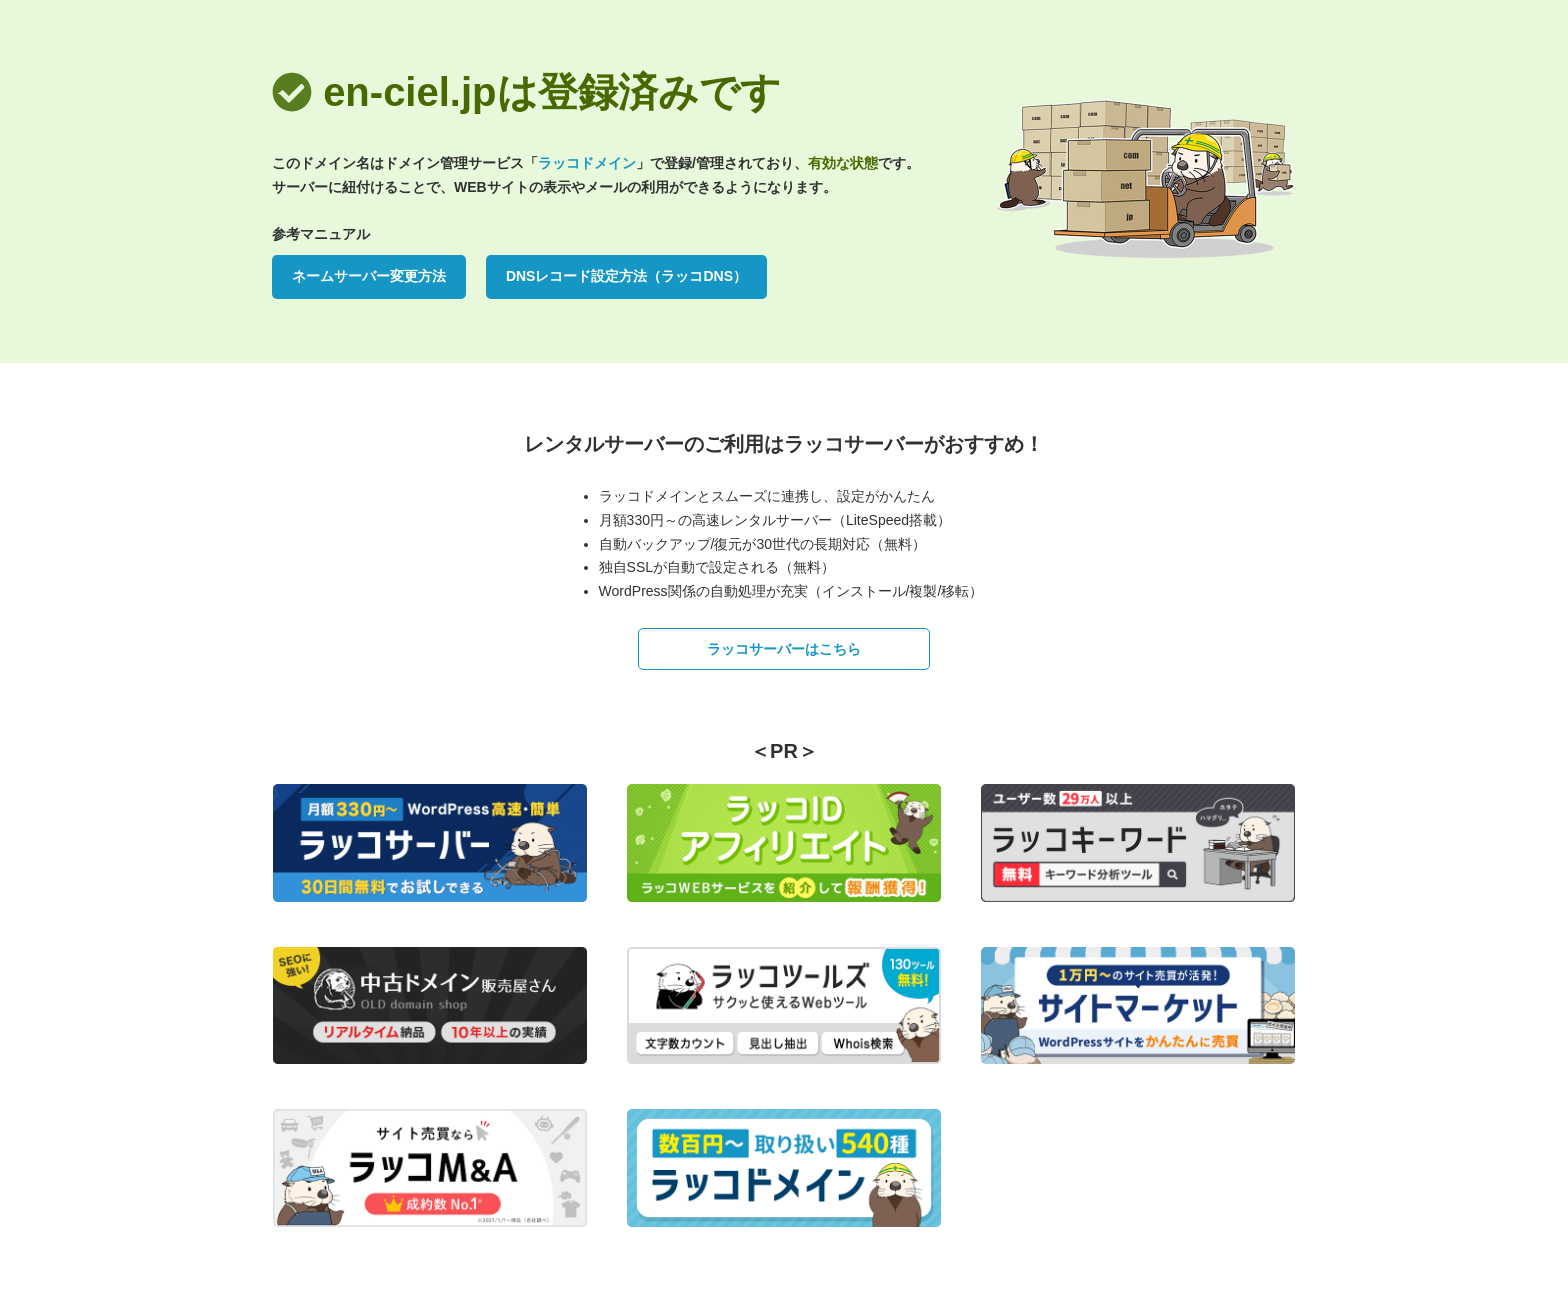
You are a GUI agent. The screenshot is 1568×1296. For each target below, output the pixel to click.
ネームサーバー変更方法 (369, 276)
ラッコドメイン (587, 163)
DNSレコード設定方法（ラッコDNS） (626, 276)
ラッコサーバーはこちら (784, 649)
